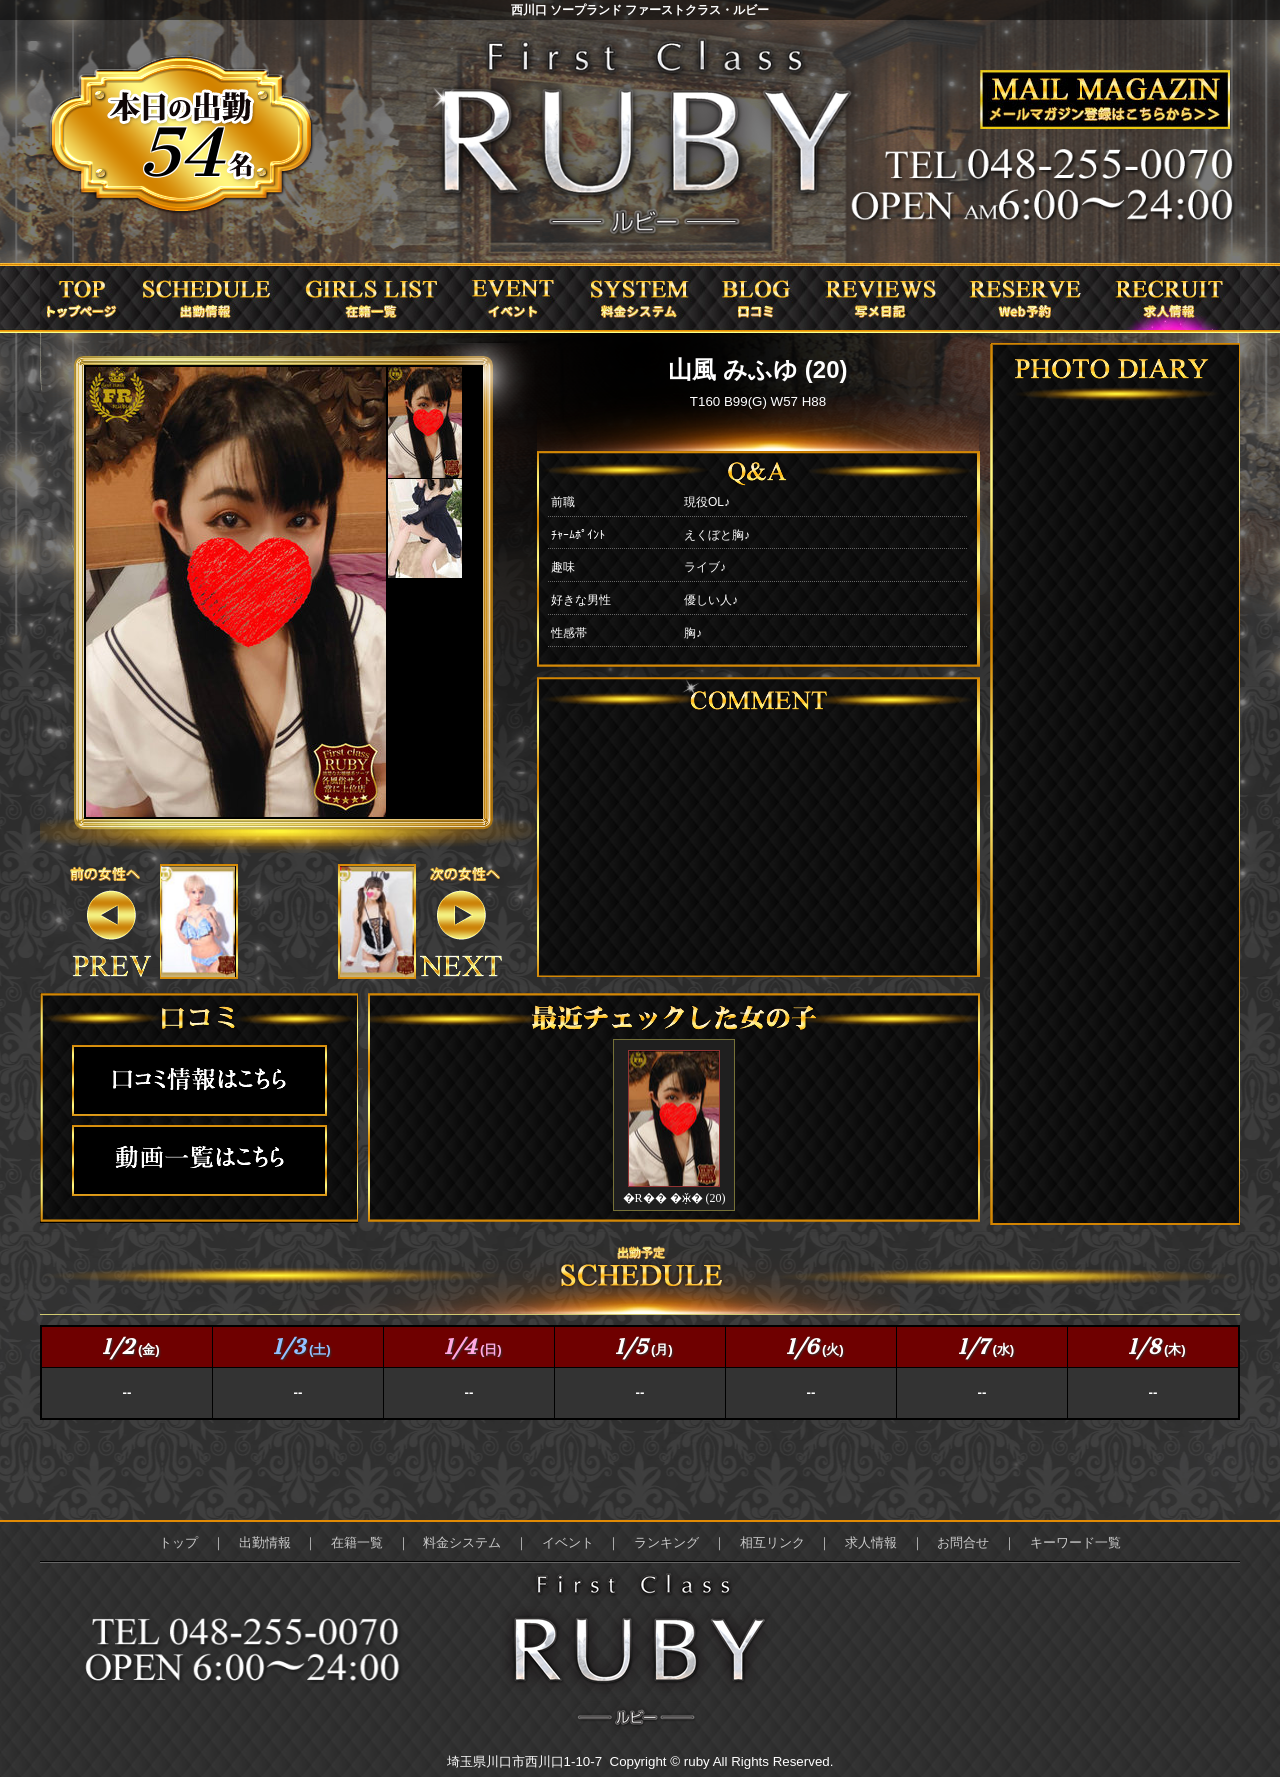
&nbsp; (198, 921)
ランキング (666, 1542)
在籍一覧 (357, 1542)
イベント (568, 1542)
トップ (178, 1542)
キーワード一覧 (1075, 1542)
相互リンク (772, 1542)
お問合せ (963, 1542)
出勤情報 (265, 1542)
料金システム (462, 1542)
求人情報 (871, 1542)
